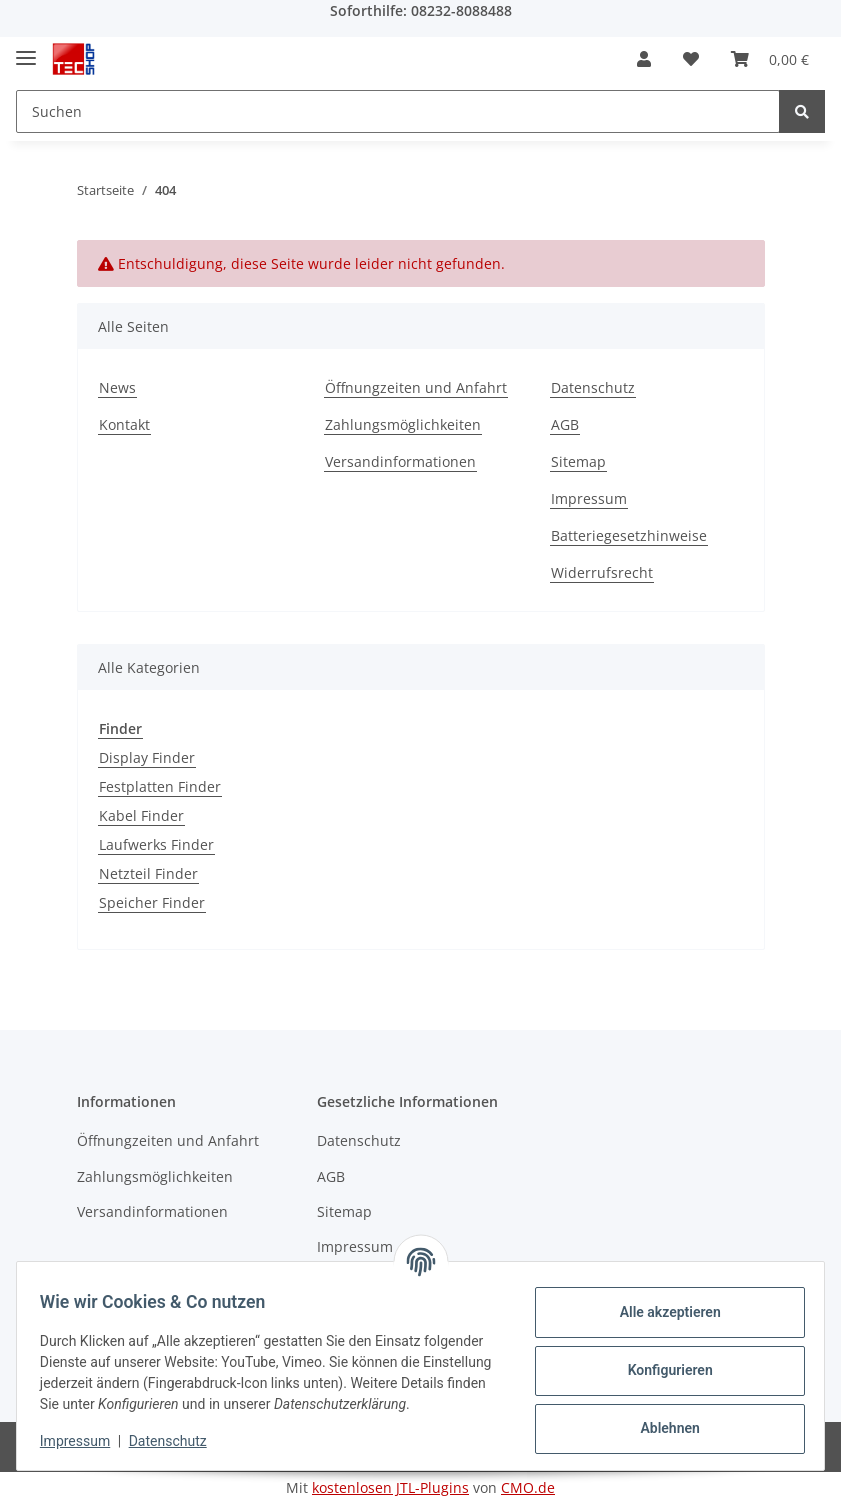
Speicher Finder (152, 902)
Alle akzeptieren (660, 1303)
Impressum (589, 498)
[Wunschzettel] (691, 59)
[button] (644, 59)
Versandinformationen (400, 461)
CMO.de (528, 1487)
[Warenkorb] (770, 59)
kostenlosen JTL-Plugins (390, 1487)
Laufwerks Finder (156, 844)
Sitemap (578, 461)
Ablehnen (660, 1419)
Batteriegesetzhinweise (629, 535)
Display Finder (147, 757)
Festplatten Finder (160, 786)
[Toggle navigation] (26, 49)
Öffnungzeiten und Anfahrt (416, 387)
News (117, 387)
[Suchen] (398, 111)
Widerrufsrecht (602, 572)
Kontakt (124, 424)
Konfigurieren (660, 1361)
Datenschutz (593, 387)
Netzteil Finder (148, 873)
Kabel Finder (141, 815)
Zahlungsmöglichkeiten (403, 424)
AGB (565, 424)
